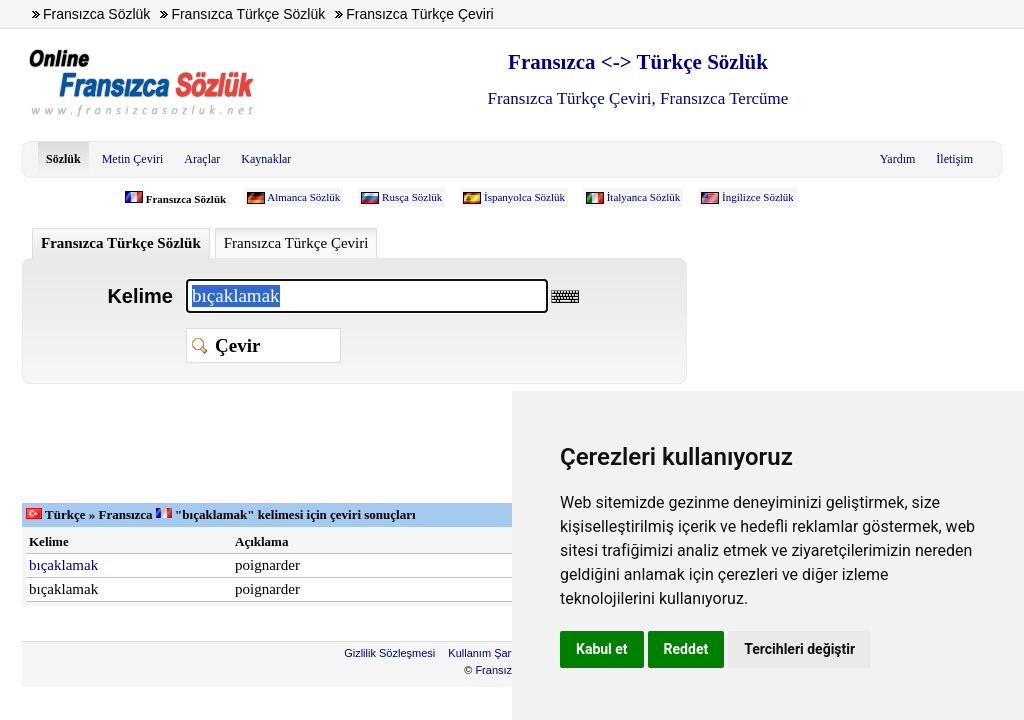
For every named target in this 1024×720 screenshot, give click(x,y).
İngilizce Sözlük (758, 197)
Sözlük (63, 159)
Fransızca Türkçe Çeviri (296, 243)
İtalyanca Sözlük (644, 197)
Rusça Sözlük (412, 197)
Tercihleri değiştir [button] (799, 649)
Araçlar (202, 159)
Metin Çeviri (133, 159)
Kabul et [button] (602, 649)
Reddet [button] (686, 649)
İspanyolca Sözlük (524, 197)
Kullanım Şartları (488, 653)
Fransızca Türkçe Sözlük (121, 243)
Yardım (897, 159)
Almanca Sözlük (303, 197)
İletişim (954, 159)
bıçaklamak (63, 565)
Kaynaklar (266, 159)
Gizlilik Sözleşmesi (389, 653)
